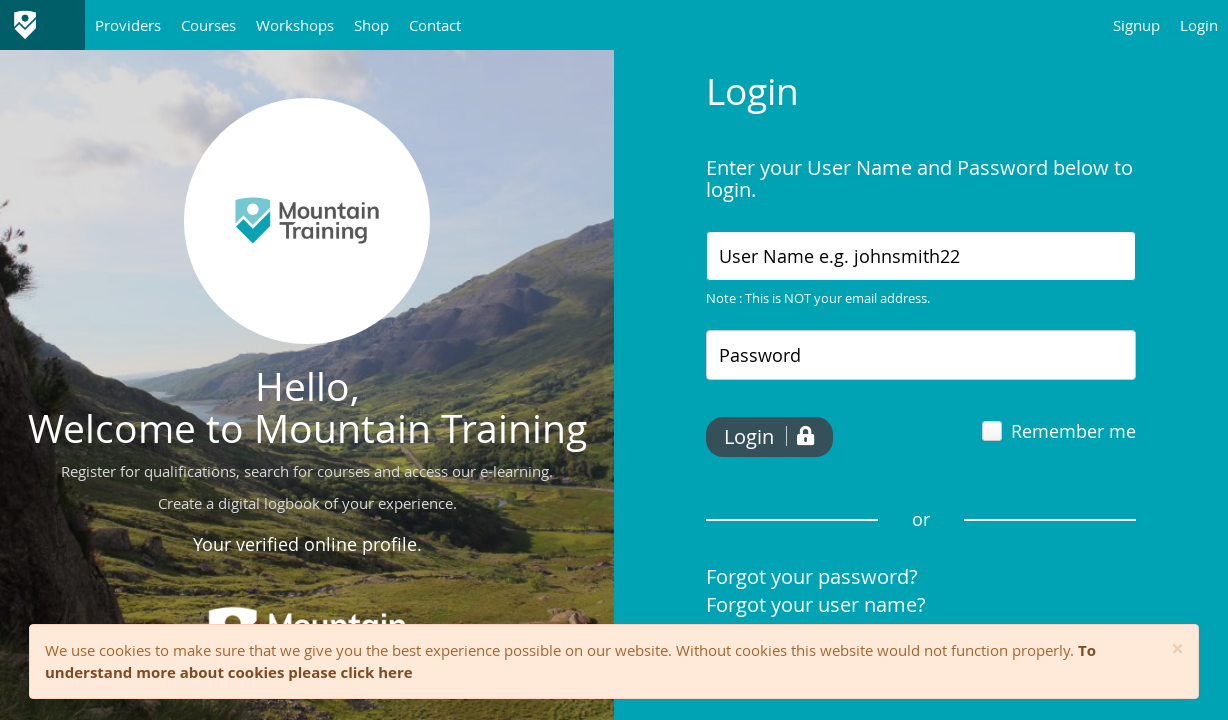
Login (1199, 25)
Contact (435, 25)
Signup (1136, 25)
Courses (208, 25)
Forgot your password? (812, 576)
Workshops (295, 25)
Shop (371, 25)
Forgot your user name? (816, 604)
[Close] (1177, 649)
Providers (128, 25)
